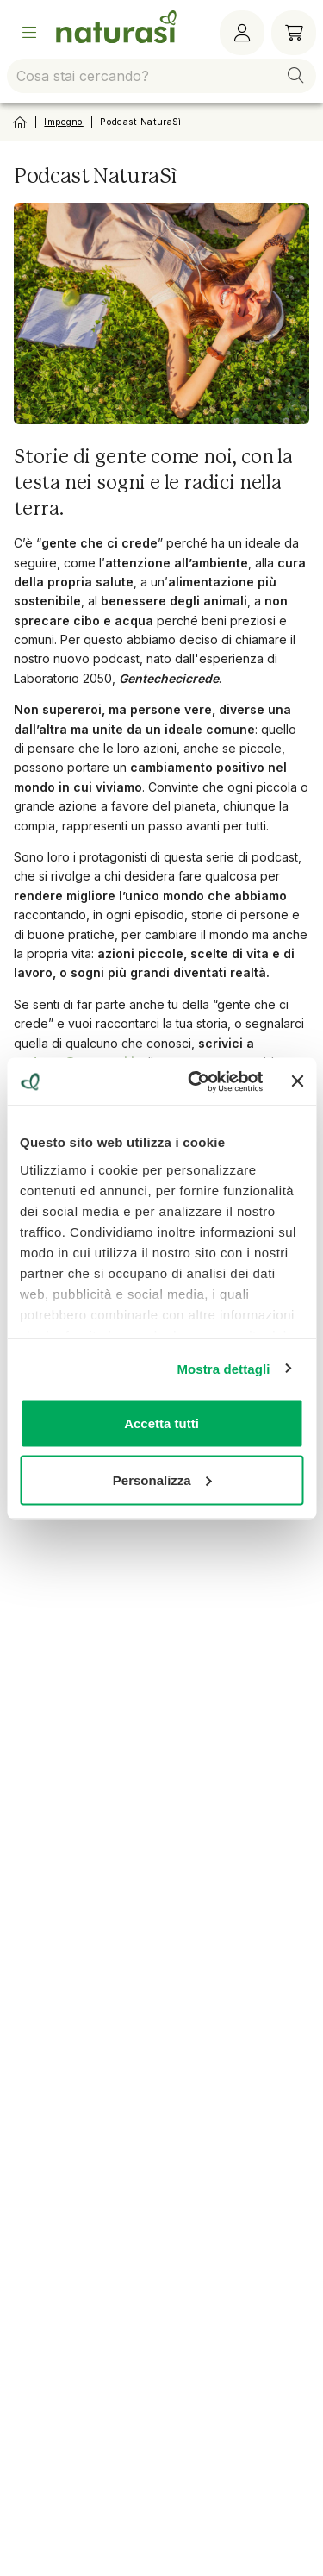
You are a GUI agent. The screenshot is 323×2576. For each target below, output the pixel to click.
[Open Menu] (29, 32)
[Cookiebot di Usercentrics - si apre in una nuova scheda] (195, 1081)
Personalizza (162, 1479)
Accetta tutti (161, 1423)
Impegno (63, 122)
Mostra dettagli (223, 1368)
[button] (295, 76)
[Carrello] (293, 32)
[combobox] (161, 76)
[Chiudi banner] (297, 1081)
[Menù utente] (242, 32)
